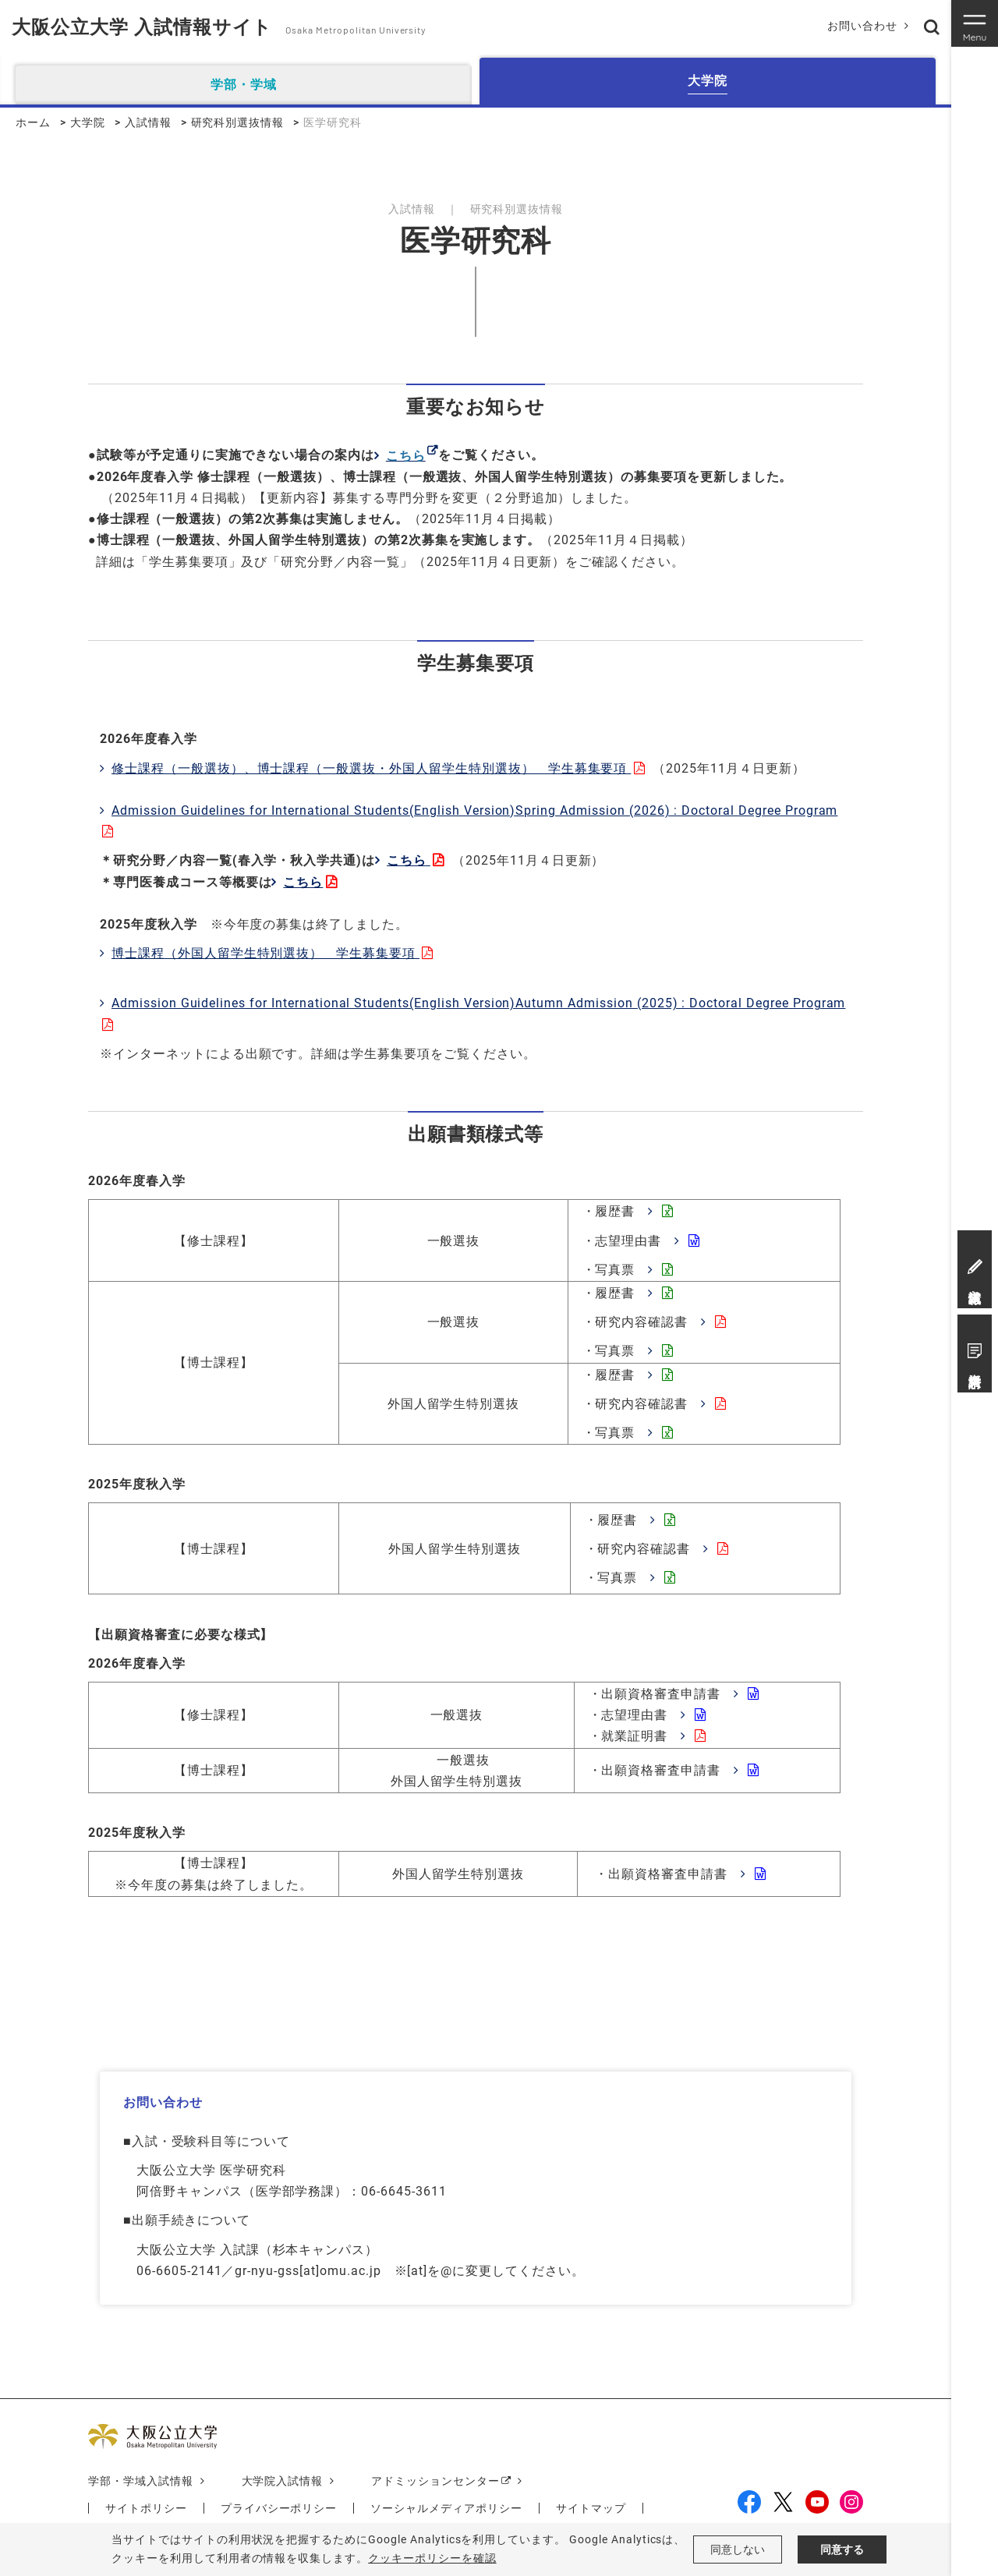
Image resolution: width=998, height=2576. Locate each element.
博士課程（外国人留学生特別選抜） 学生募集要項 (265, 953)
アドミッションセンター (435, 2481)
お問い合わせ (862, 25)
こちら (408, 860)
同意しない (737, 2549)
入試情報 (148, 122)
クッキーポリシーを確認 (432, 2558)
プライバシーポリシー (279, 2508)
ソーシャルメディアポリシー (446, 2508)
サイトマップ (591, 2508)
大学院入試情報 (283, 2481)
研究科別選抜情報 (238, 122)
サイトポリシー (146, 2508)
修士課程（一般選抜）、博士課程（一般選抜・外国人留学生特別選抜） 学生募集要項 (371, 768)
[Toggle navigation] (974, 23)
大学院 (87, 122)
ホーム (33, 122)
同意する (842, 2549)
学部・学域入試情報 (140, 2481)
